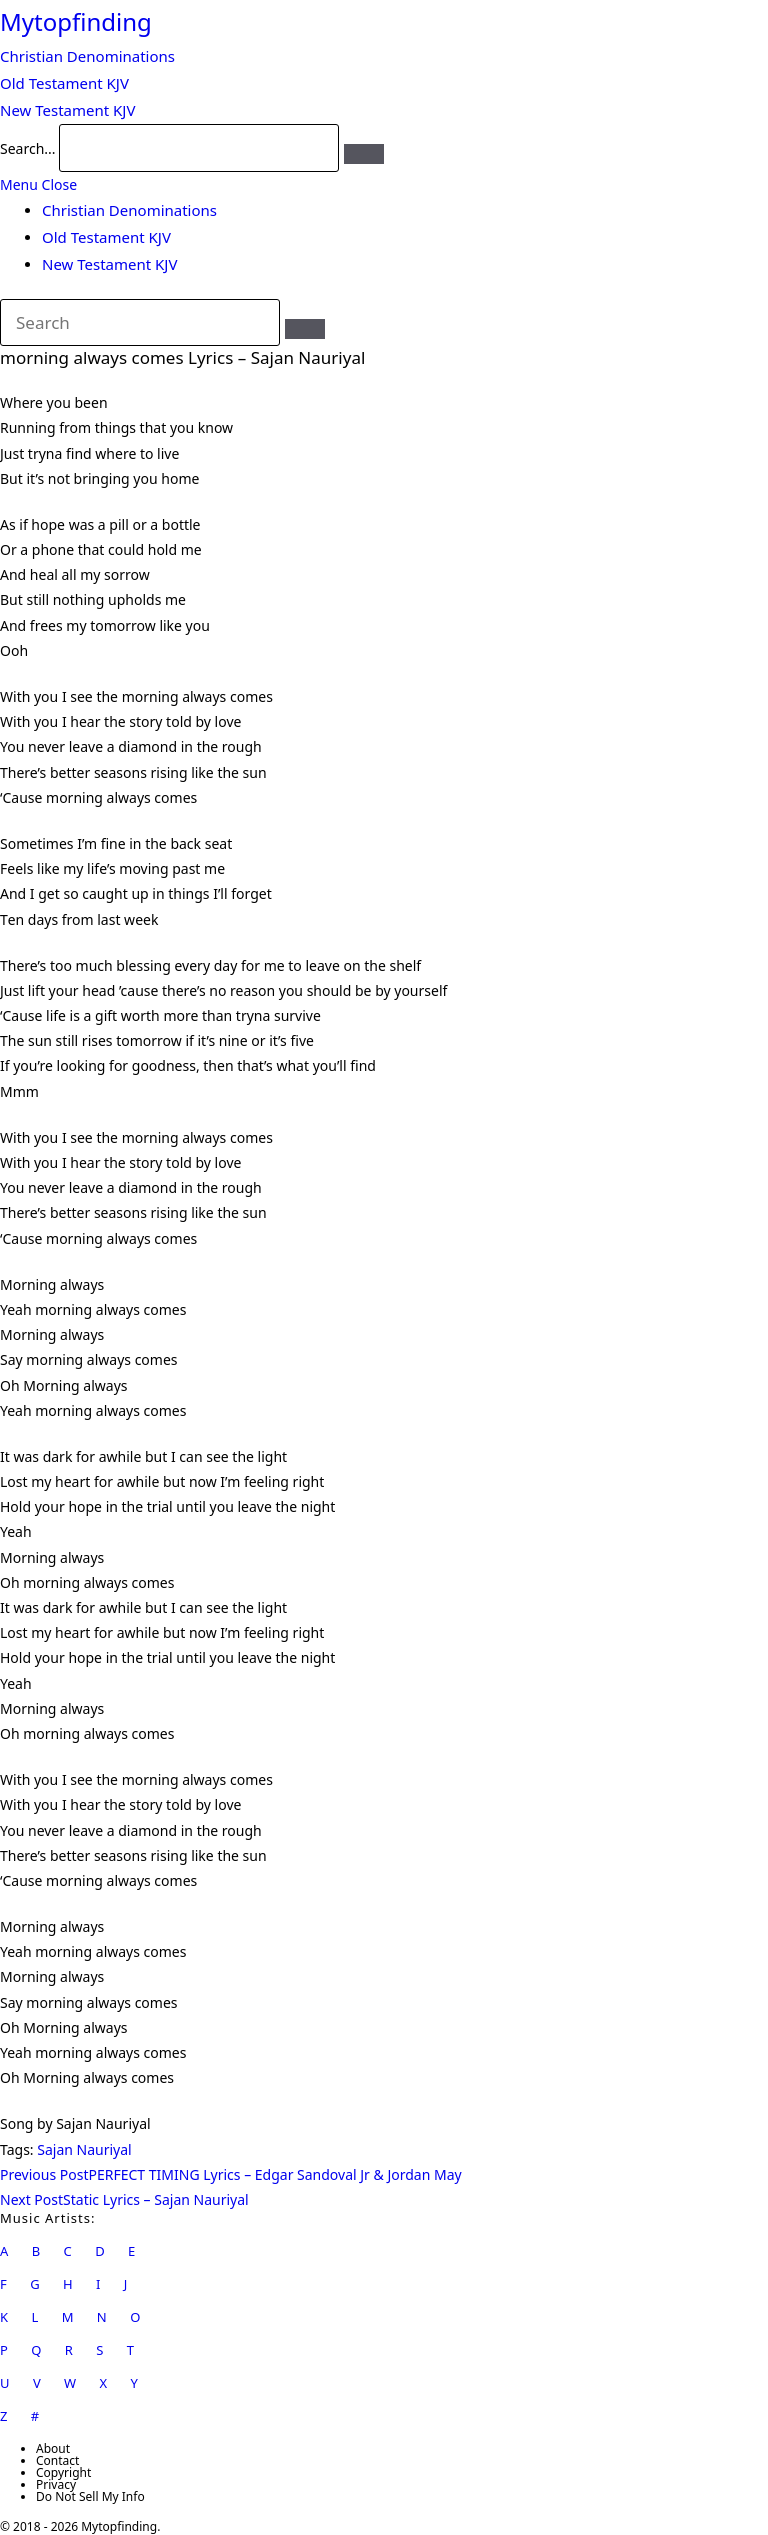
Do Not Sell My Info (90, 2496)
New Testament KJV (109, 264)
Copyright (63, 2472)
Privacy (56, 2484)
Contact (57, 2460)
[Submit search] (305, 329)
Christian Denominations (129, 210)
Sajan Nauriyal (84, 2149)
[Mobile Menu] (38, 184)
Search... (28, 148)
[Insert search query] (140, 323)
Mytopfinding (76, 21)
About (53, 2448)
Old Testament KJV (106, 237)
